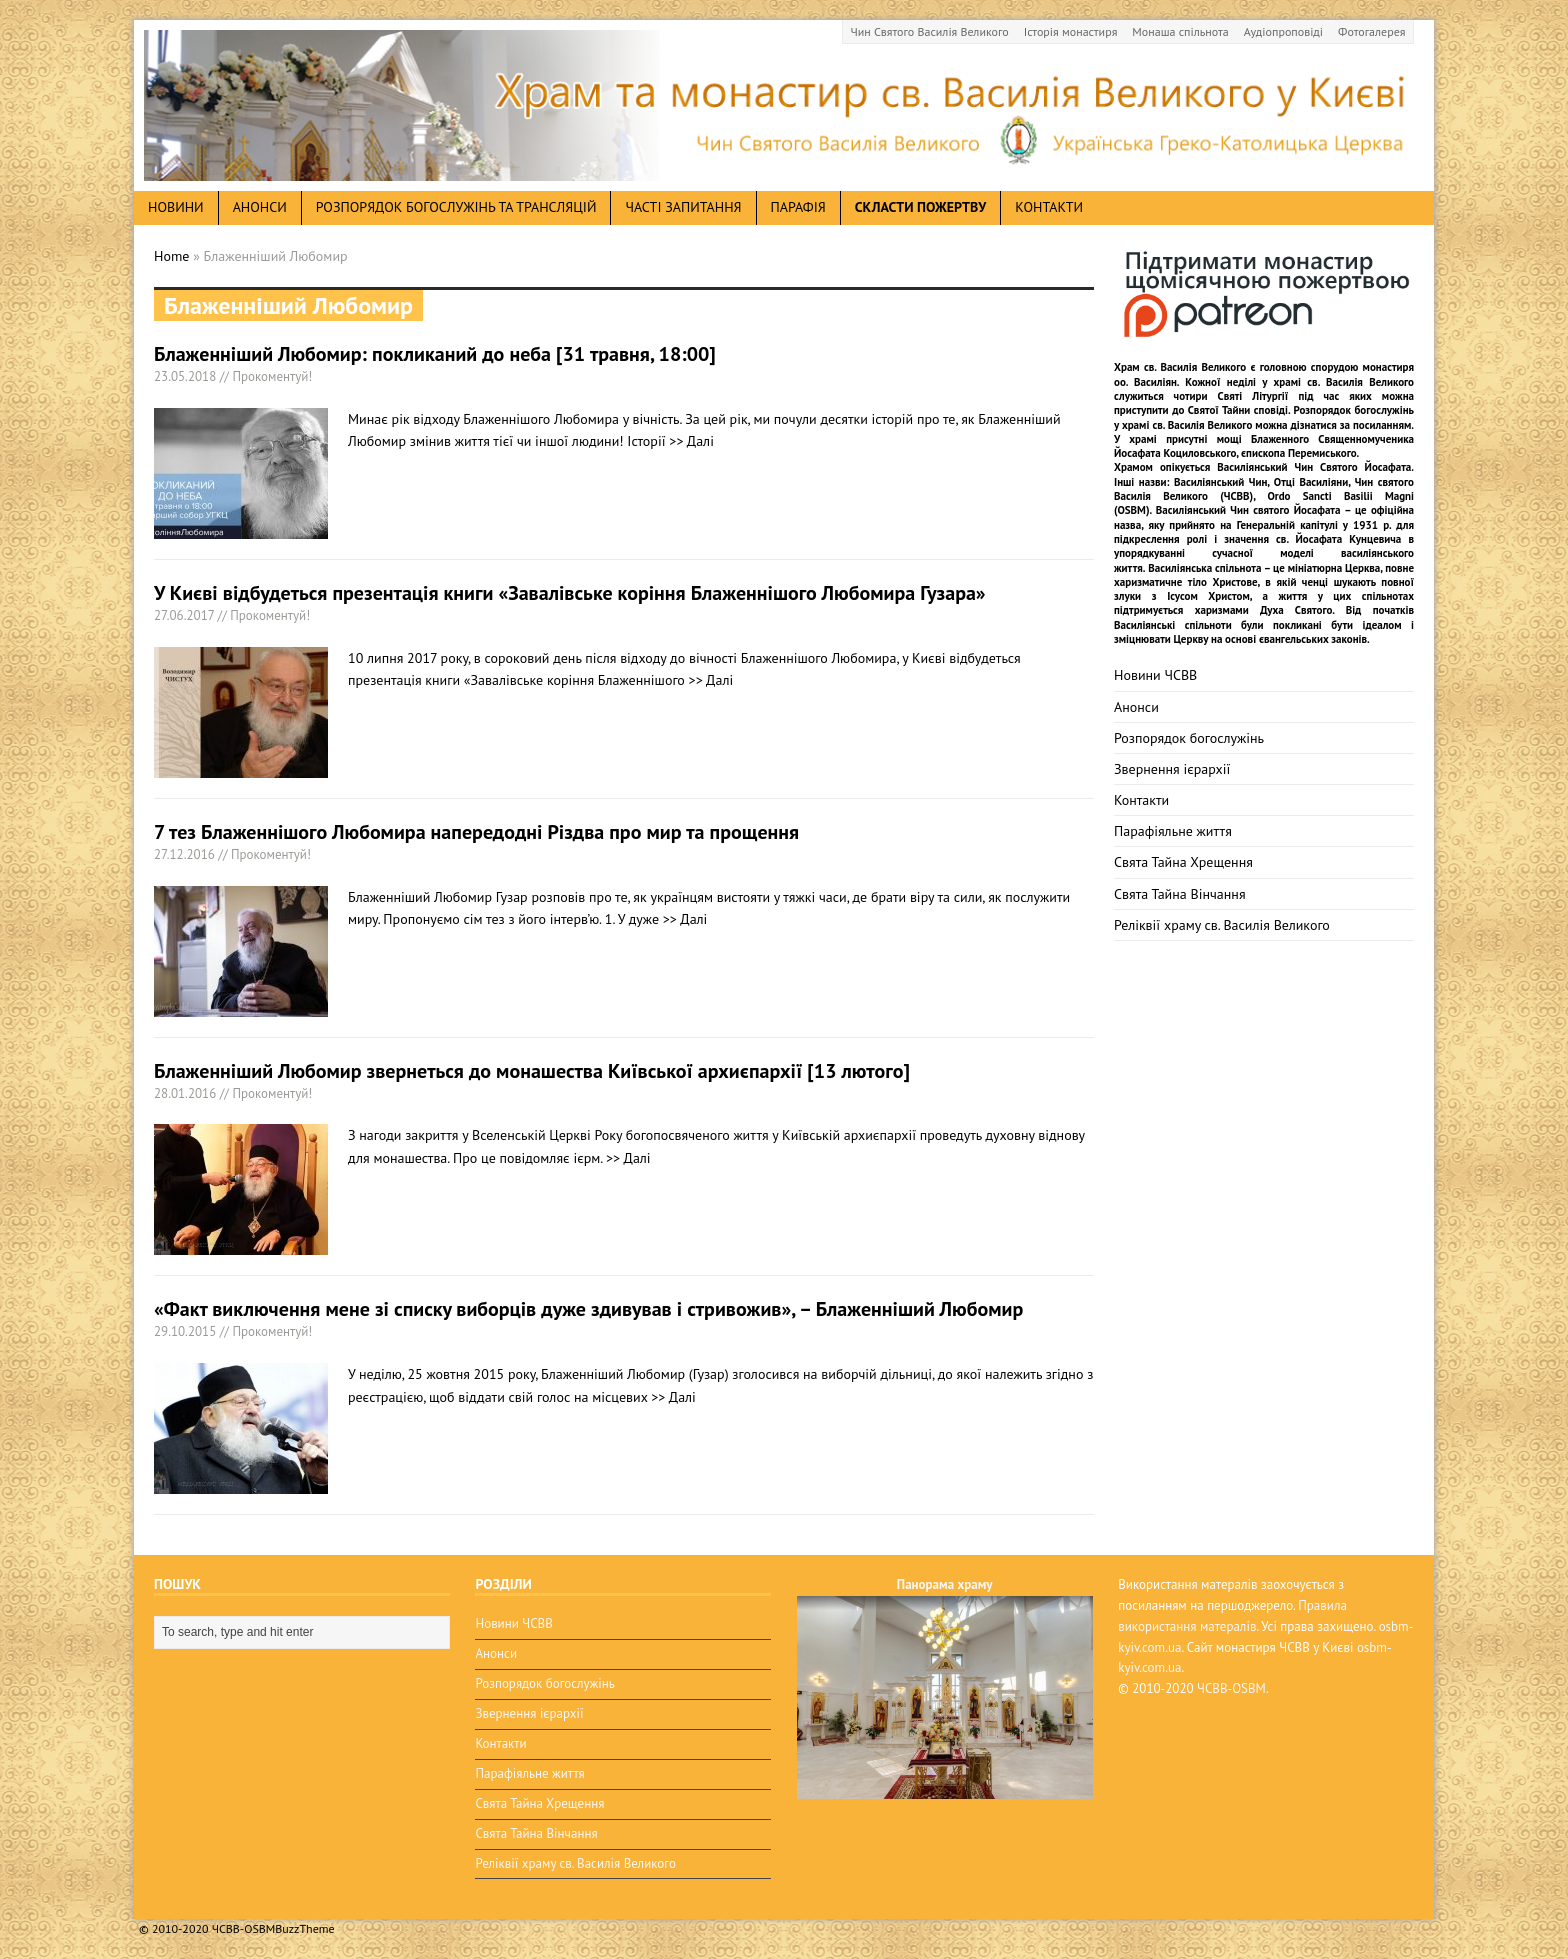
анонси (260, 207)
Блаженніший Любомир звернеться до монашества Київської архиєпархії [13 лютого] (532, 1071)
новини (176, 207)
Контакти (1049, 207)
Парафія (798, 207)
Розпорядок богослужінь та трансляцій (456, 207)
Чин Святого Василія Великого (930, 31)
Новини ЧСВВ (1155, 675)
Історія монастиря (1071, 31)
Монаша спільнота (1180, 31)
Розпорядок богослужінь (1189, 738)
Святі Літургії (1253, 396)
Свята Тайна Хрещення (1183, 862)
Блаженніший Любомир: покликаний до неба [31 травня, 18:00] (435, 354)
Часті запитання (683, 207)
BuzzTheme (304, 1928)
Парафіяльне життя (1173, 831)
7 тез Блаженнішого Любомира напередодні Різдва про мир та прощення (476, 832)
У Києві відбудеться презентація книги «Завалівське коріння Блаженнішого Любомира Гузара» (570, 593)
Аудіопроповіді (1283, 31)
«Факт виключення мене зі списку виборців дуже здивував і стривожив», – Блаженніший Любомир (588, 1309)
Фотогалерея (1371, 31)
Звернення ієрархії (1172, 769)
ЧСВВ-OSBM (1231, 1688)
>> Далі (691, 441)
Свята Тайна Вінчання (1180, 894)
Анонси (1136, 707)
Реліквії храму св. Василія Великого (1222, 925)
